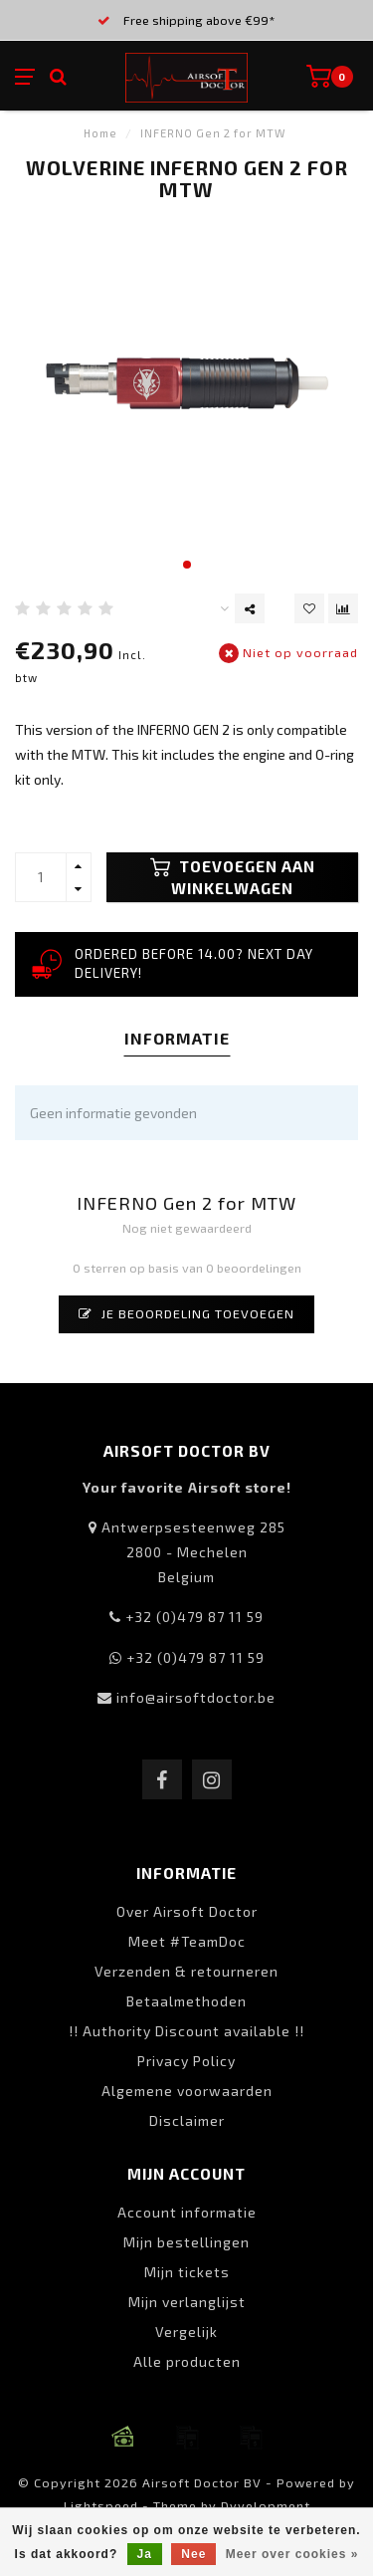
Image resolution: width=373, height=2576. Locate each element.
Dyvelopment (265, 2505)
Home (100, 132)
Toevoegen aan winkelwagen (232, 877)
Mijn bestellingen (186, 2241)
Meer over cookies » (292, 2554)
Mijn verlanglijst (187, 2301)
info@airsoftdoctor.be (196, 1697)
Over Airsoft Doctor (187, 1911)
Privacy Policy (186, 2060)
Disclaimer (187, 2120)
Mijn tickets (187, 2271)
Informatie (177, 1038)
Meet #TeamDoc (187, 1941)
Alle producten (187, 2361)
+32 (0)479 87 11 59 (194, 1616)
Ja (144, 2554)
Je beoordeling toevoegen (186, 1313)
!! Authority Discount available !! (186, 2030)
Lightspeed (101, 2505)
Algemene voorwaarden (187, 2090)
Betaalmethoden (186, 2000)
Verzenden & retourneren (186, 1971)
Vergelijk (186, 2331)
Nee (193, 2554)
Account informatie (187, 2212)
